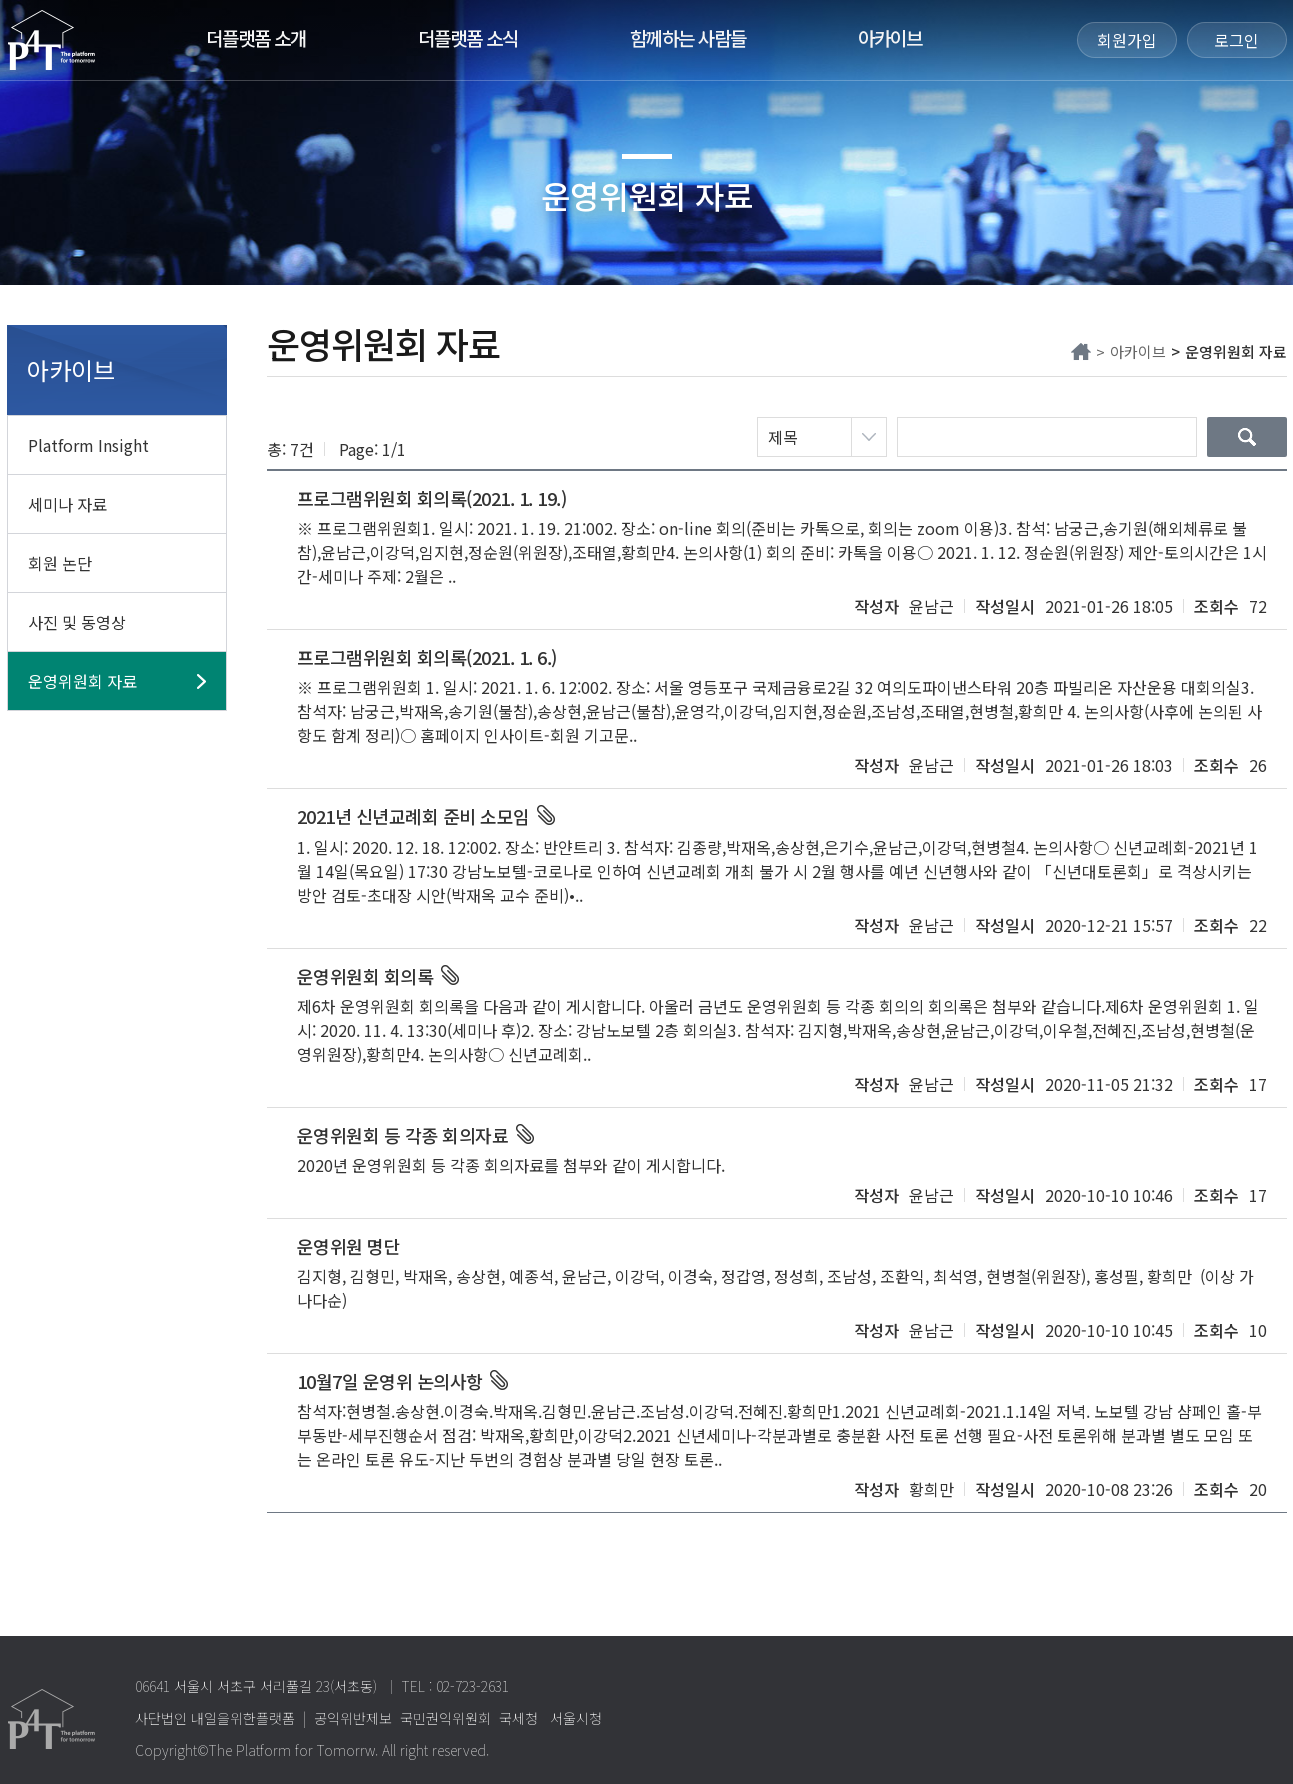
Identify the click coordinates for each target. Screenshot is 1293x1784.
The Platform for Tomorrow (51, 40)
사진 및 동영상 (77, 622)
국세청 (518, 1718)
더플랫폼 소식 (468, 37)
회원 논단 (60, 563)
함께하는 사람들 (688, 37)
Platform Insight (88, 445)
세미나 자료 (67, 504)
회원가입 (1127, 40)
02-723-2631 (472, 1686)
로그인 (1236, 40)
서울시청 (576, 1718)
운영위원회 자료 (82, 681)
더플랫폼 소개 (256, 37)
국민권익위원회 (445, 1718)
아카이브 (890, 37)
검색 (1247, 437)
